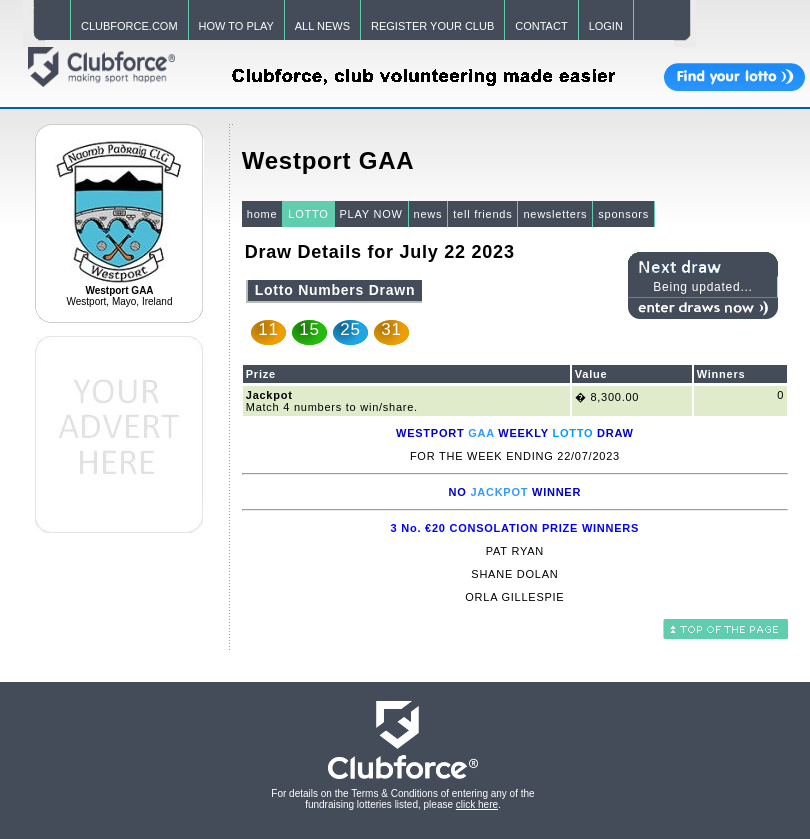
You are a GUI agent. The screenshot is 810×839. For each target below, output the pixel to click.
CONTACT (541, 26)
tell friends (482, 214)
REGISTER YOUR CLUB (432, 26)
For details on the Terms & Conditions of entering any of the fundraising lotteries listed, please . (402, 799)
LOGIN (606, 26)
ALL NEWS (322, 26)
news (428, 214)
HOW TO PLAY (236, 26)
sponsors (623, 214)
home (262, 214)
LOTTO (308, 214)
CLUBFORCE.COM (129, 26)
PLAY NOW (371, 214)
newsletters (555, 214)
